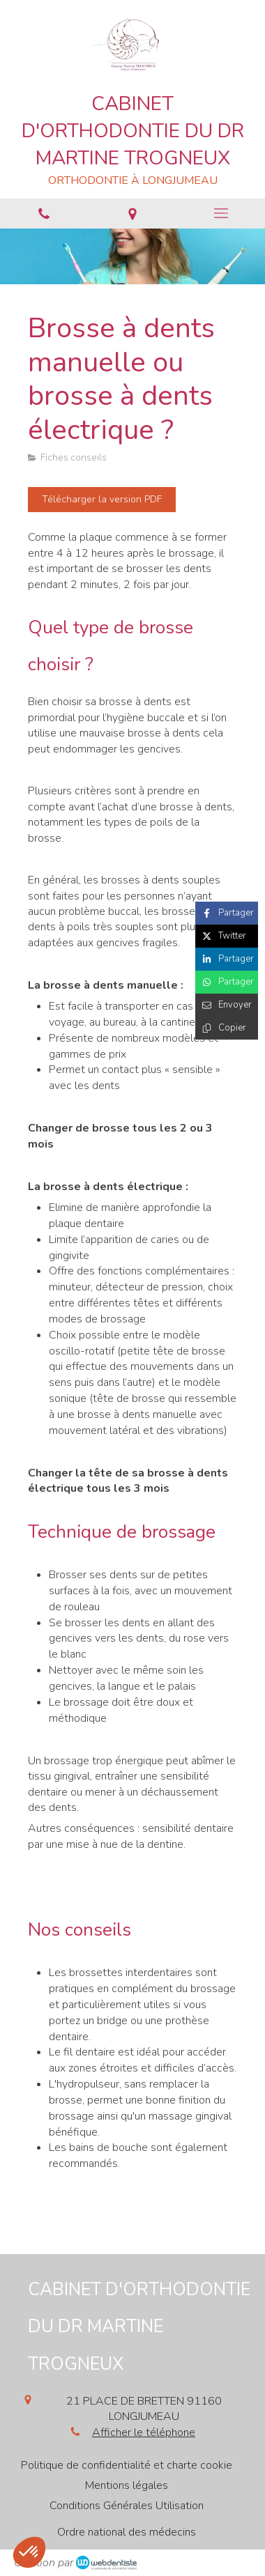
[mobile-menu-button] (220, 213)
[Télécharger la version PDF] (102, 499)
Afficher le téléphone (143, 2432)
